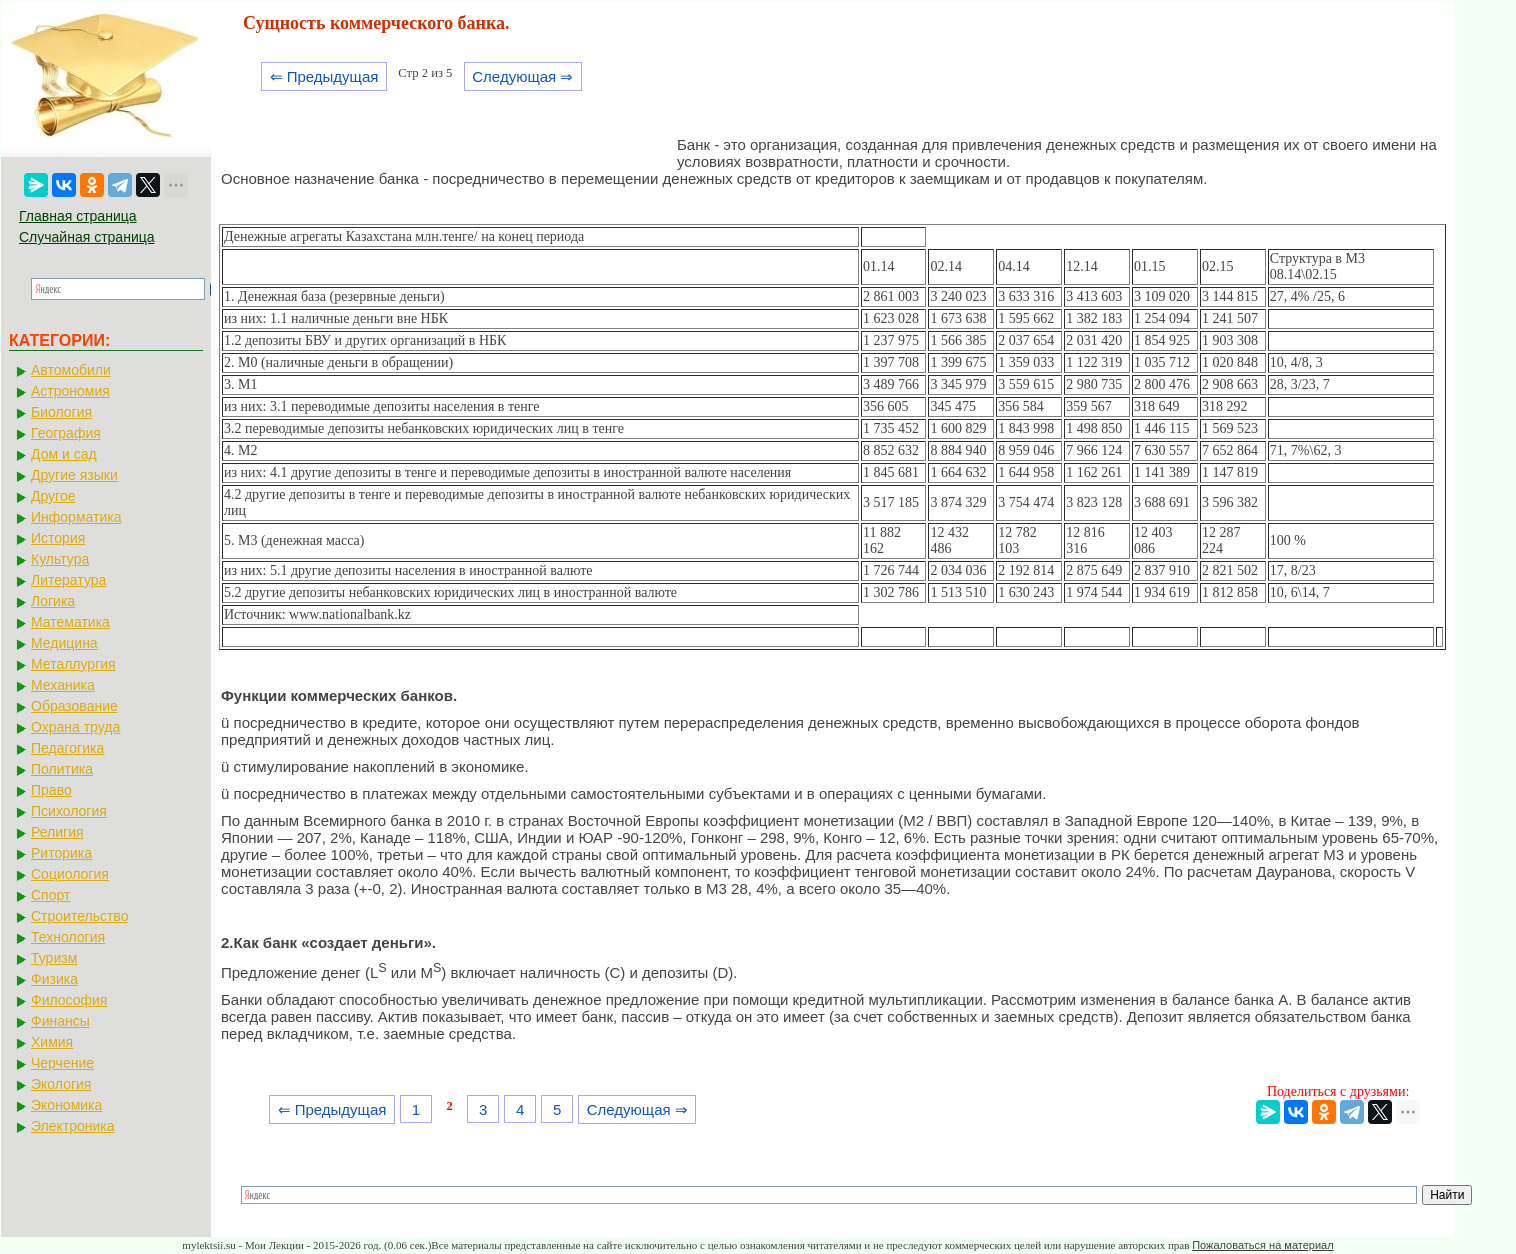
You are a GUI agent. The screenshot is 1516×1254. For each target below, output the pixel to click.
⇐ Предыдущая (324, 76)
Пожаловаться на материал (1262, 1245)
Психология (69, 811)
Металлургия (73, 664)
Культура (60, 559)
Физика (54, 979)
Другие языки (74, 475)
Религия (57, 832)
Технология (68, 937)
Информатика (76, 517)
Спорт (50, 895)
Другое (53, 496)
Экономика (66, 1105)
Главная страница (78, 216)
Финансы (60, 1021)
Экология (61, 1084)
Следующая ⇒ (522, 76)
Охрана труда (75, 727)
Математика (70, 622)
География (66, 433)
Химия (52, 1042)
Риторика (61, 853)
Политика (62, 769)
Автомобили (71, 370)
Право (51, 790)
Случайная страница (87, 237)
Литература (68, 580)
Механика (63, 685)
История (58, 538)
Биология (61, 412)
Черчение (62, 1063)
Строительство (79, 916)
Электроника (73, 1126)
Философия (69, 1000)
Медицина (64, 643)
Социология (70, 874)
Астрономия (70, 391)
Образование (74, 706)
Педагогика (67, 748)
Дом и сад (64, 454)
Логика (53, 601)
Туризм (54, 958)
